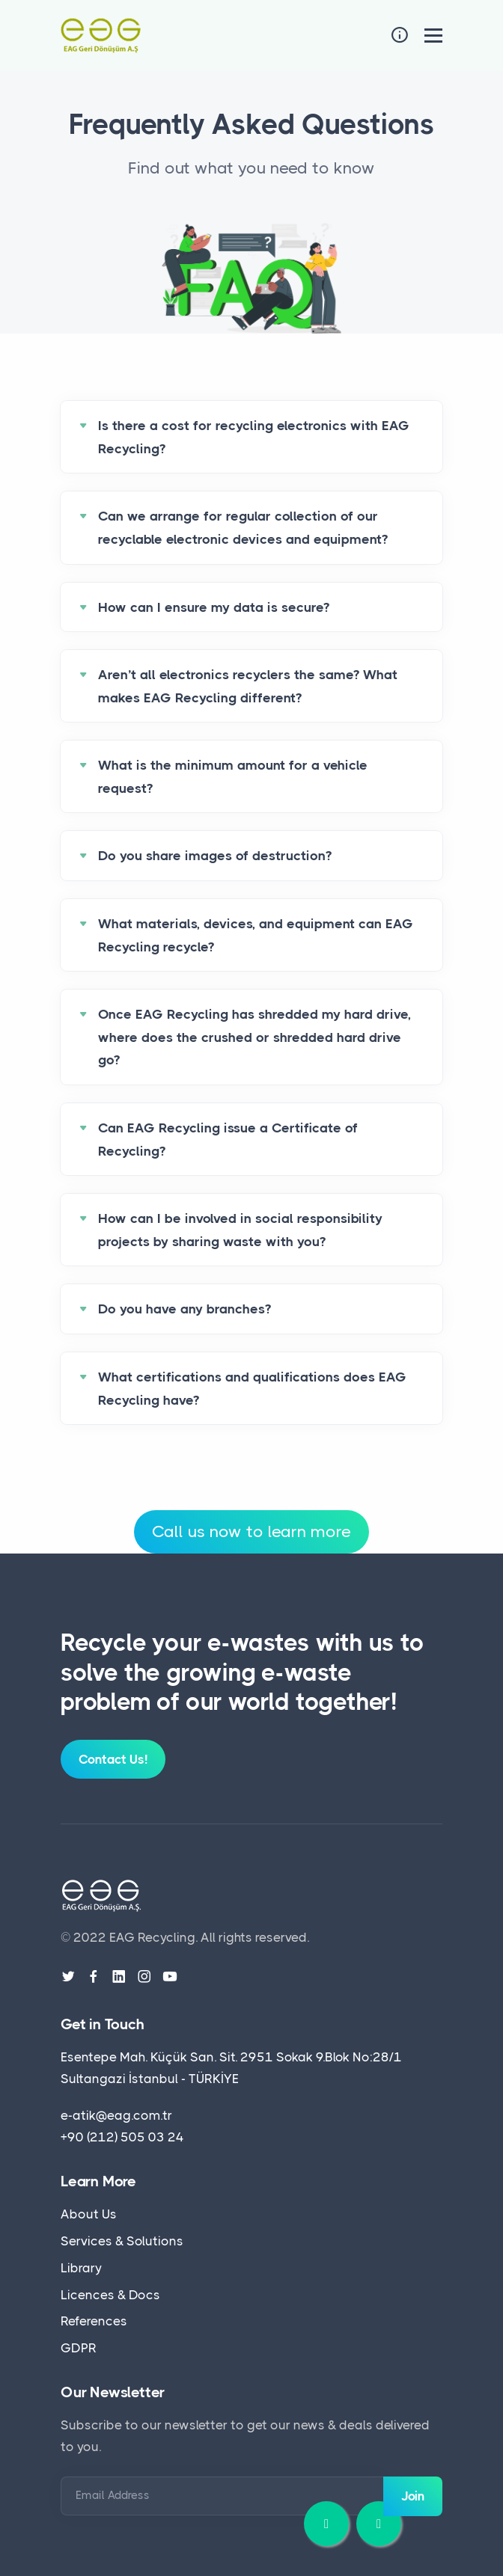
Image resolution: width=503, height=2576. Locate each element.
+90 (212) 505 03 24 (122, 2136)
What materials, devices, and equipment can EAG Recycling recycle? (255, 935)
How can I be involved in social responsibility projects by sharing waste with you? (240, 1230)
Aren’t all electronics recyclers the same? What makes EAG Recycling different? (247, 686)
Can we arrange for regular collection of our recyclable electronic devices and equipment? (243, 528)
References (94, 2320)
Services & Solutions (122, 2240)
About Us (89, 2214)
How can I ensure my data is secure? (213, 607)
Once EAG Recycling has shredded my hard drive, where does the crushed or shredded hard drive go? (254, 1037)
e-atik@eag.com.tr (116, 2115)
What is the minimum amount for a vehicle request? (233, 777)
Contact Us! (113, 1759)
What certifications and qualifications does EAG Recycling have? (252, 1389)
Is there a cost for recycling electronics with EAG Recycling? (253, 437)
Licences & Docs (110, 2294)
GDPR (79, 2347)
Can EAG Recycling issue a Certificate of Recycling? (228, 1139)
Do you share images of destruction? (215, 855)
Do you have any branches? (184, 1308)
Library (81, 2267)
